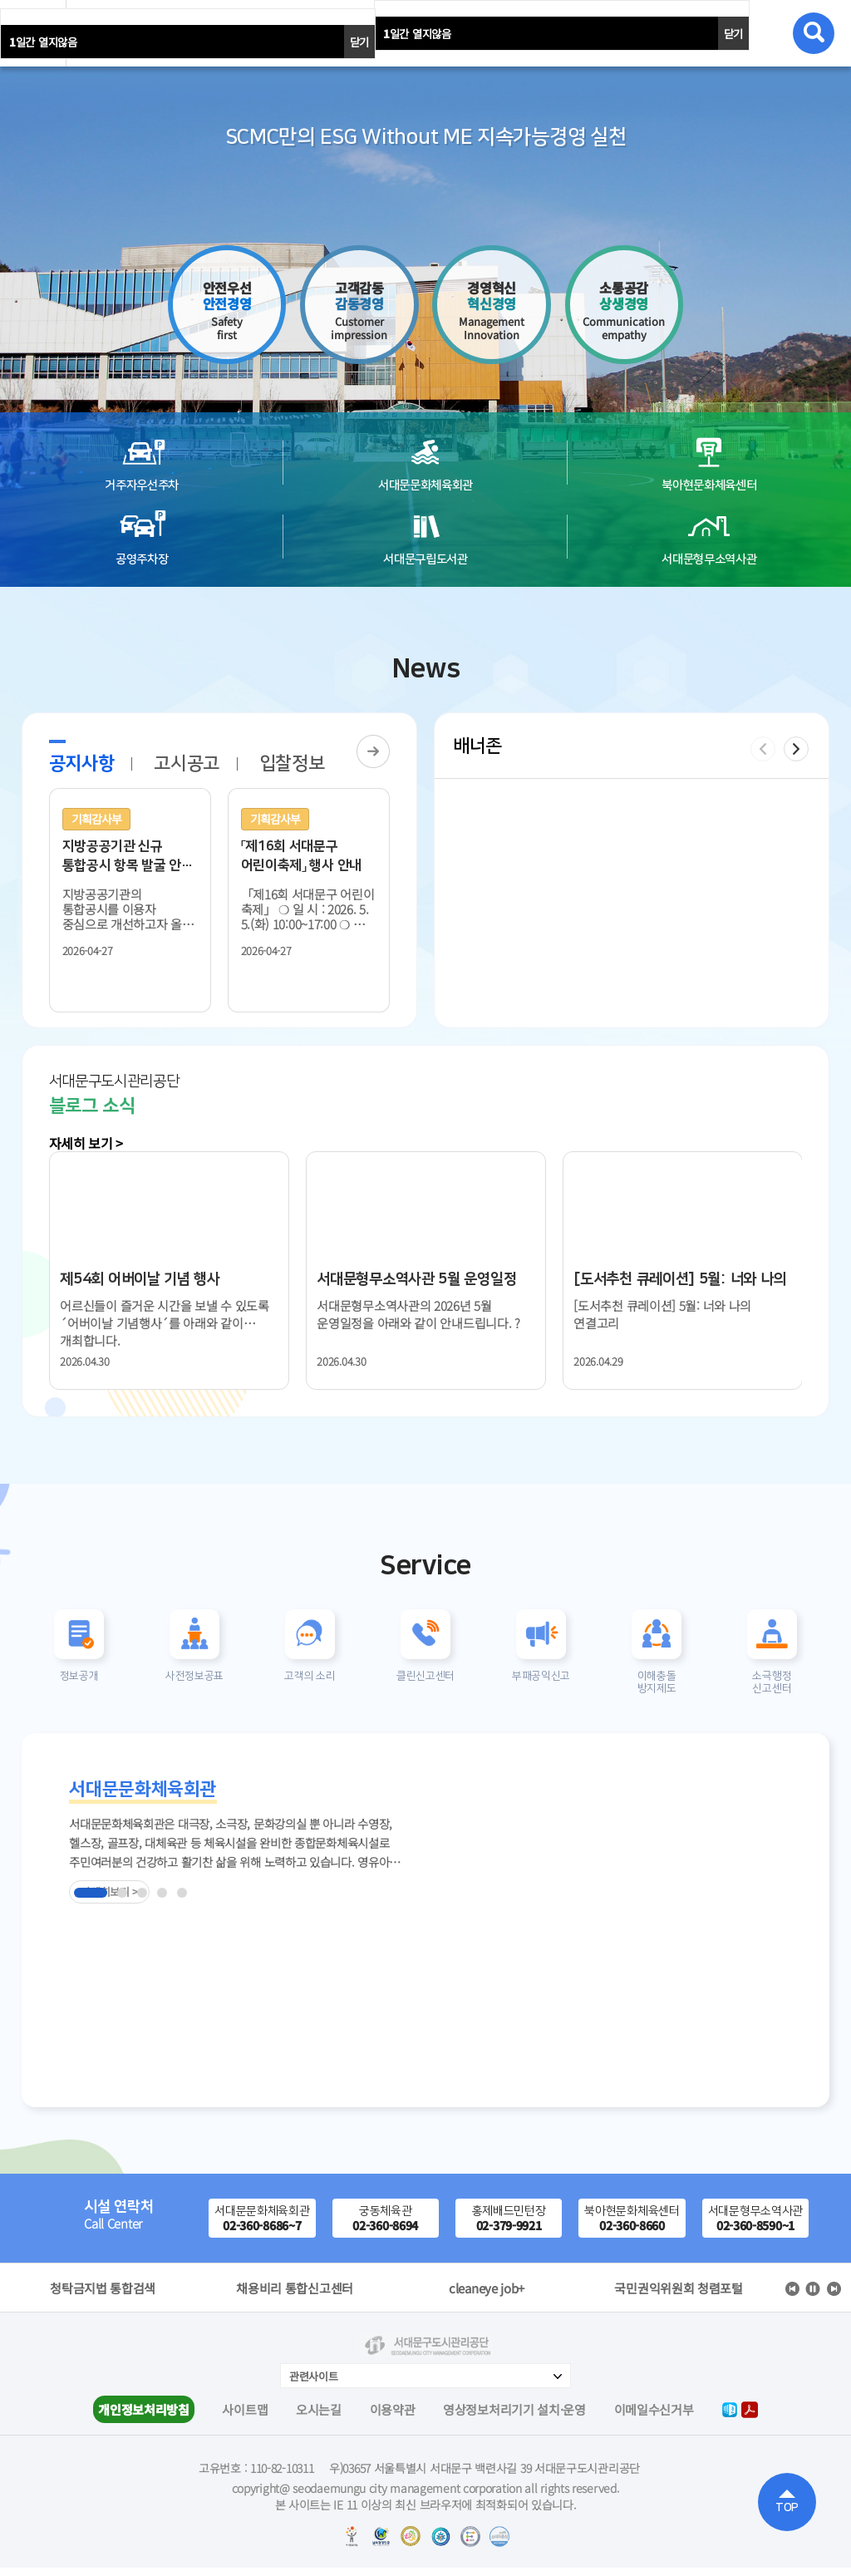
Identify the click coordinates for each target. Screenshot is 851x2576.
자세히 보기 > (86, 1143)
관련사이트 (313, 2384)
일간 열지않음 (417, 34)
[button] (796, 748)
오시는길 (319, 2417)
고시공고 (186, 763)
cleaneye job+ (678, 2296)
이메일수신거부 (654, 2417)
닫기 (733, 34)
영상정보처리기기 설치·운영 (514, 2417)
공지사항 (82, 763)
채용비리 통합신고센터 (486, 2296)
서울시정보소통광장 (103, 2296)
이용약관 (393, 2417)
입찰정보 (292, 763)
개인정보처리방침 (143, 2417)
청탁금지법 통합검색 (294, 2296)
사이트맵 (245, 2417)
